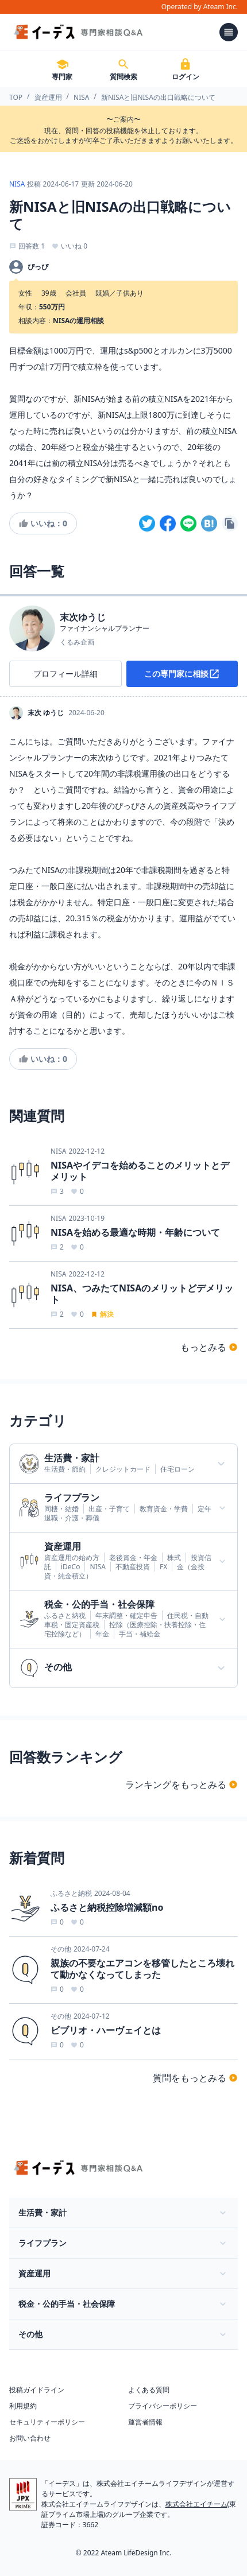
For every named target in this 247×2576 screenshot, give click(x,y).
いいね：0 (43, 523)
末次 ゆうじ (46, 712)
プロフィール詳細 (65, 673)
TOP (15, 97)
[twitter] (147, 523)
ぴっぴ (38, 266)
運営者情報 (145, 2422)
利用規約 (23, 2406)
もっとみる (209, 1347)
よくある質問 (148, 2390)
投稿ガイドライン (36, 2390)
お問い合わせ (30, 2438)
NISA (81, 97)
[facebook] (168, 523)
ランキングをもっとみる (181, 1784)
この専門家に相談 (182, 674)
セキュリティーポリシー (47, 2422)
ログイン (185, 69)
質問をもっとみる (195, 2077)
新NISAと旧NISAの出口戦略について (158, 97)
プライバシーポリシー (162, 2406)
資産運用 (48, 97)
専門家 (62, 69)
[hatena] (209, 523)
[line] (188, 523)
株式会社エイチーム (196, 2504)
